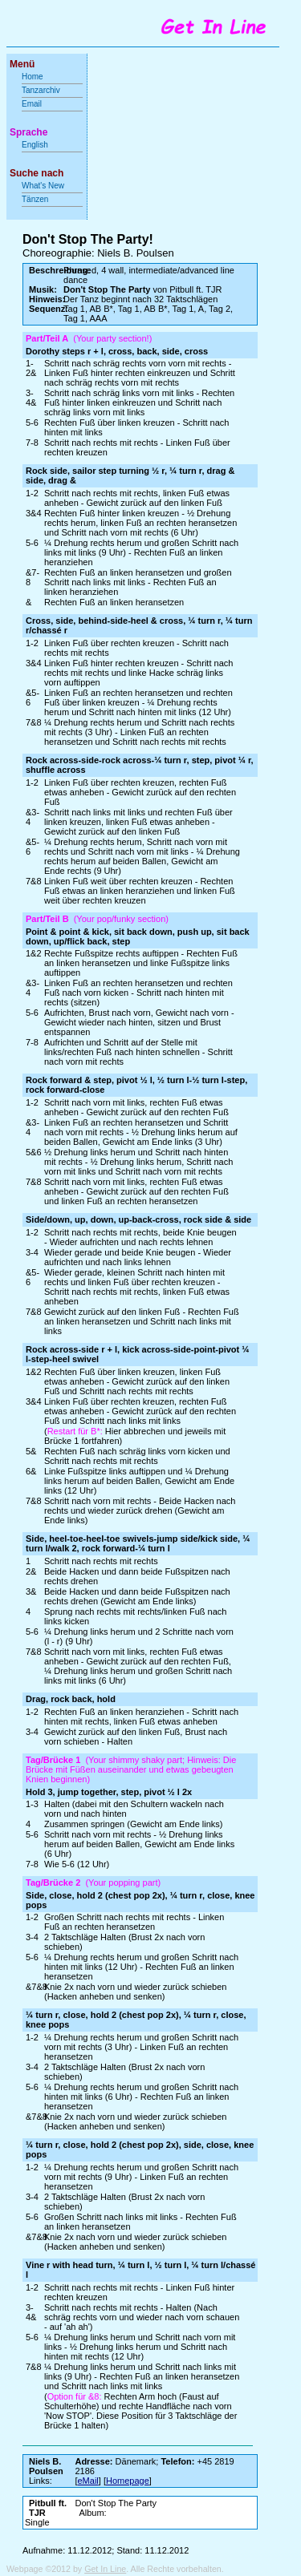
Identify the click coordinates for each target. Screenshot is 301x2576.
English (35, 144)
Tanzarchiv (41, 90)
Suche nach (36, 173)
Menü (22, 64)
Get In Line (105, 2569)
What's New (44, 185)
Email (32, 103)
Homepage (127, 2480)
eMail (88, 2480)
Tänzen (35, 199)
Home (32, 76)
